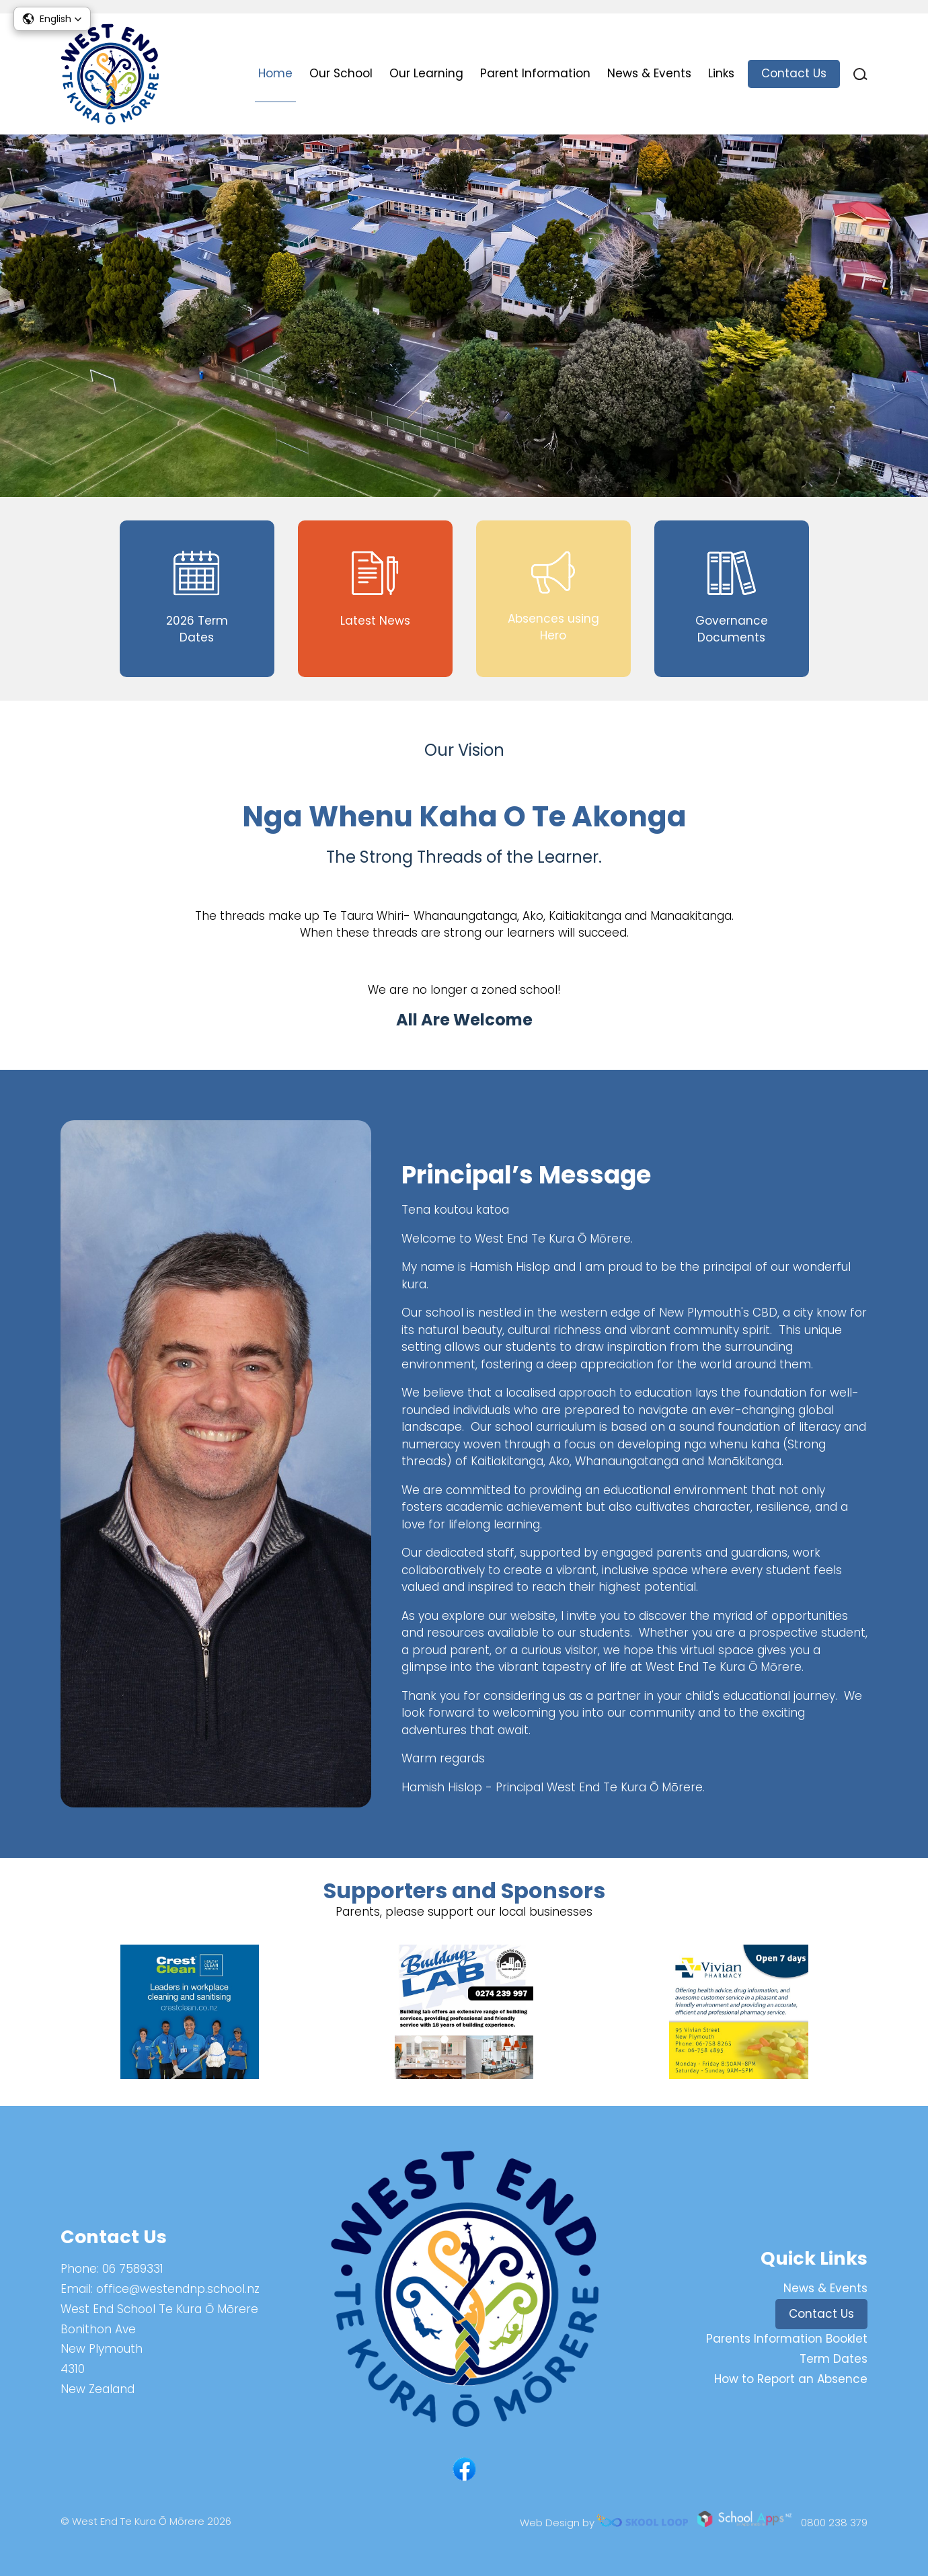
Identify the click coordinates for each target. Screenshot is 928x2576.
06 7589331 (132, 2269)
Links (721, 73)
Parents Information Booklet (786, 2339)
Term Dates (833, 2359)
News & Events (649, 73)
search (860, 74)
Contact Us (793, 73)
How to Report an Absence (790, 2379)
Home (275, 73)
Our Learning (426, 73)
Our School (341, 73)
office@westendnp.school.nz (178, 2289)
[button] (52, 19)
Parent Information (535, 73)
